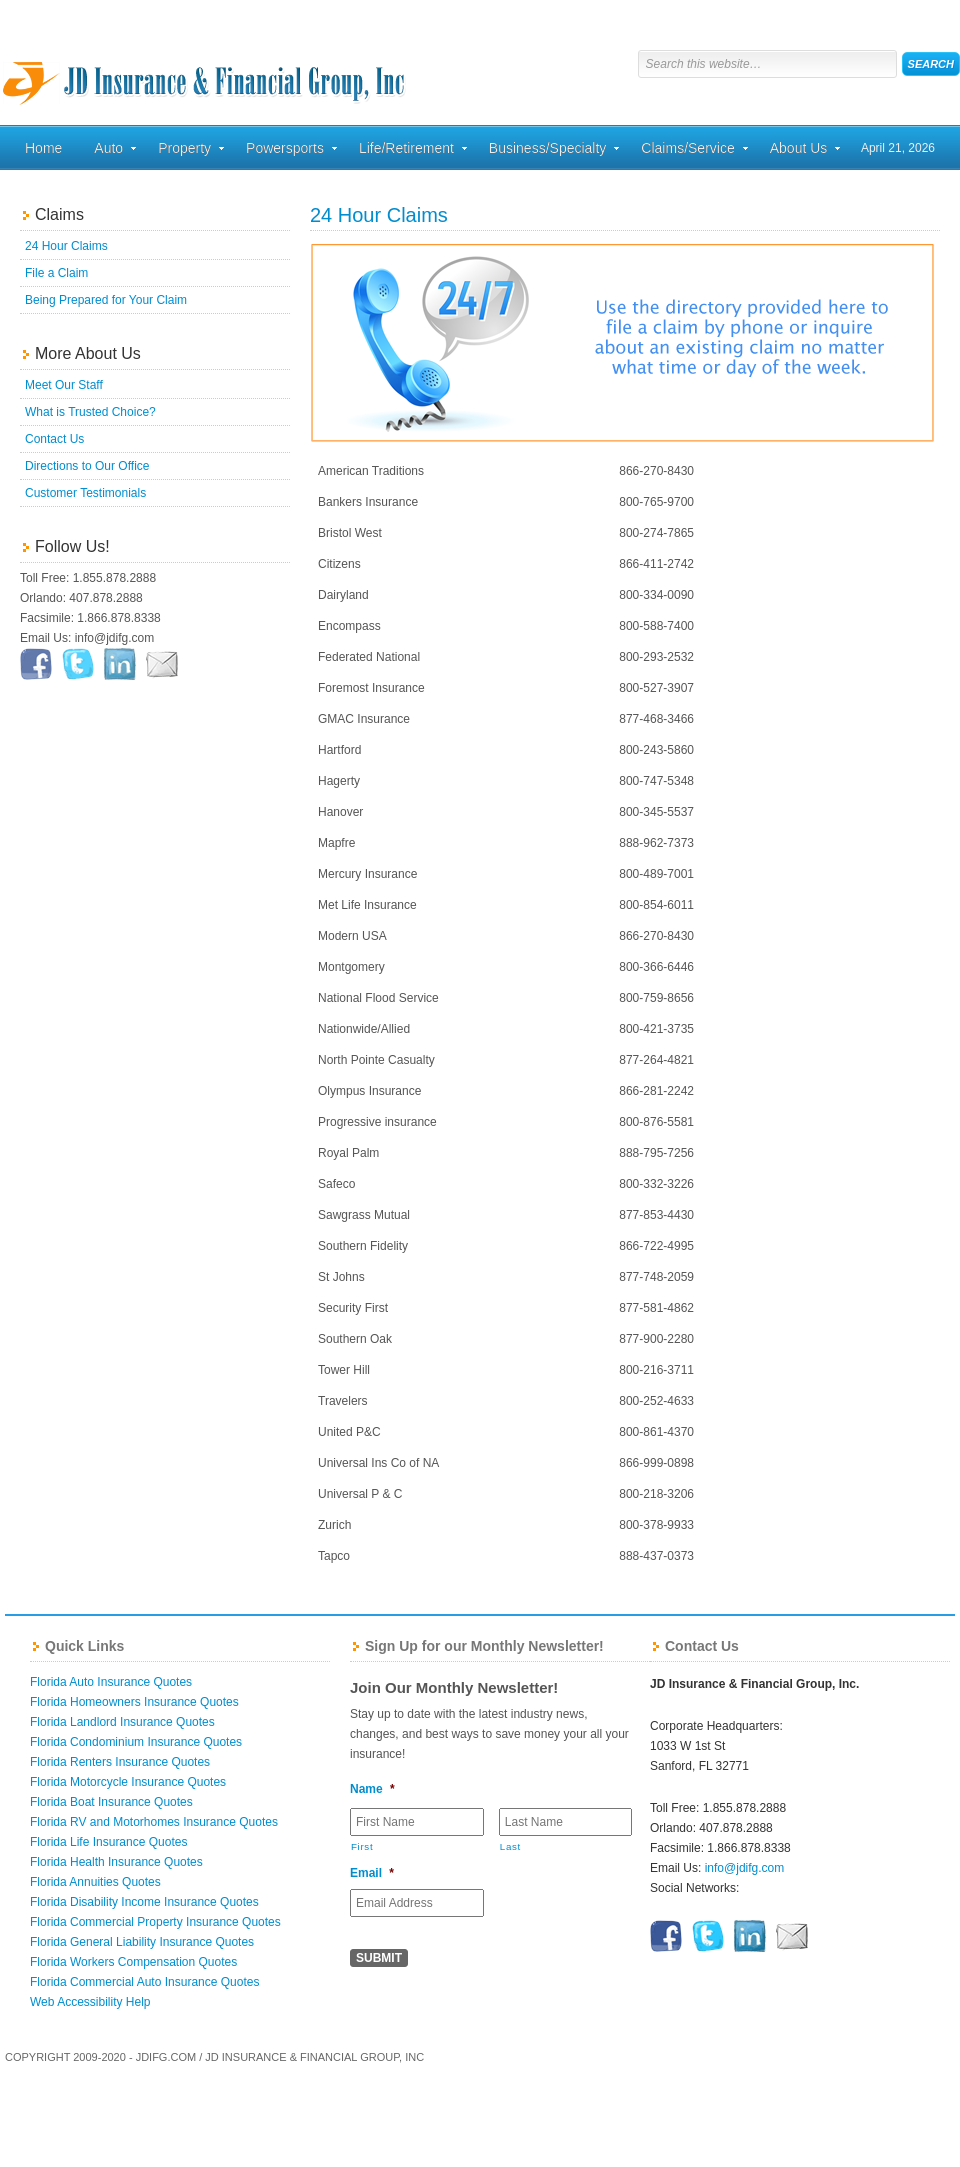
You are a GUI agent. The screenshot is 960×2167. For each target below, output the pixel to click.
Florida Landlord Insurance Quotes (122, 1722)
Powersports (285, 151)
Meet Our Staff (64, 385)
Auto (108, 151)
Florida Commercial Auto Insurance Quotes (144, 1982)
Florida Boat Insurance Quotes (111, 1802)
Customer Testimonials (85, 493)
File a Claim (56, 273)
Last (510, 1846)
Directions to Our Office (87, 466)
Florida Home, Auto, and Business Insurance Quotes (205, 65)
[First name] (417, 1822)
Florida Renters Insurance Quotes (120, 1762)
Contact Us (54, 439)
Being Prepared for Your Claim (106, 300)
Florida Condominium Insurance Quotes (136, 1742)
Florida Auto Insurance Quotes (111, 1682)
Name (372, 1789)
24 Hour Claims (66, 246)
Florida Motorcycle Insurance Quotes (128, 1782)
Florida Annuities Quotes (95, 1882)
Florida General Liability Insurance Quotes (142, 1942)
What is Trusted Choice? (90, 412)
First (362, 1846)
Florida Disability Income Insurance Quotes (144, 1902)
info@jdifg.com (745, 1868)
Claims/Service (687, 151)
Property (184, 151)
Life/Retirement (406, 151)
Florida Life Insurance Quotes (108, 1842)
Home (43, 148)
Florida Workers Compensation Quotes (133, 1962)
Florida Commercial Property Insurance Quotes (155, 1922)
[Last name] (566, 1822)
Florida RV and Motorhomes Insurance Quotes (154, 1822)
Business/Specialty (548, 151)
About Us (799, 151)
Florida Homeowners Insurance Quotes (134, 1702)
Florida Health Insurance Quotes (116, 1862)
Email (372, 1873)
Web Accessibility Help (90, 2002)
